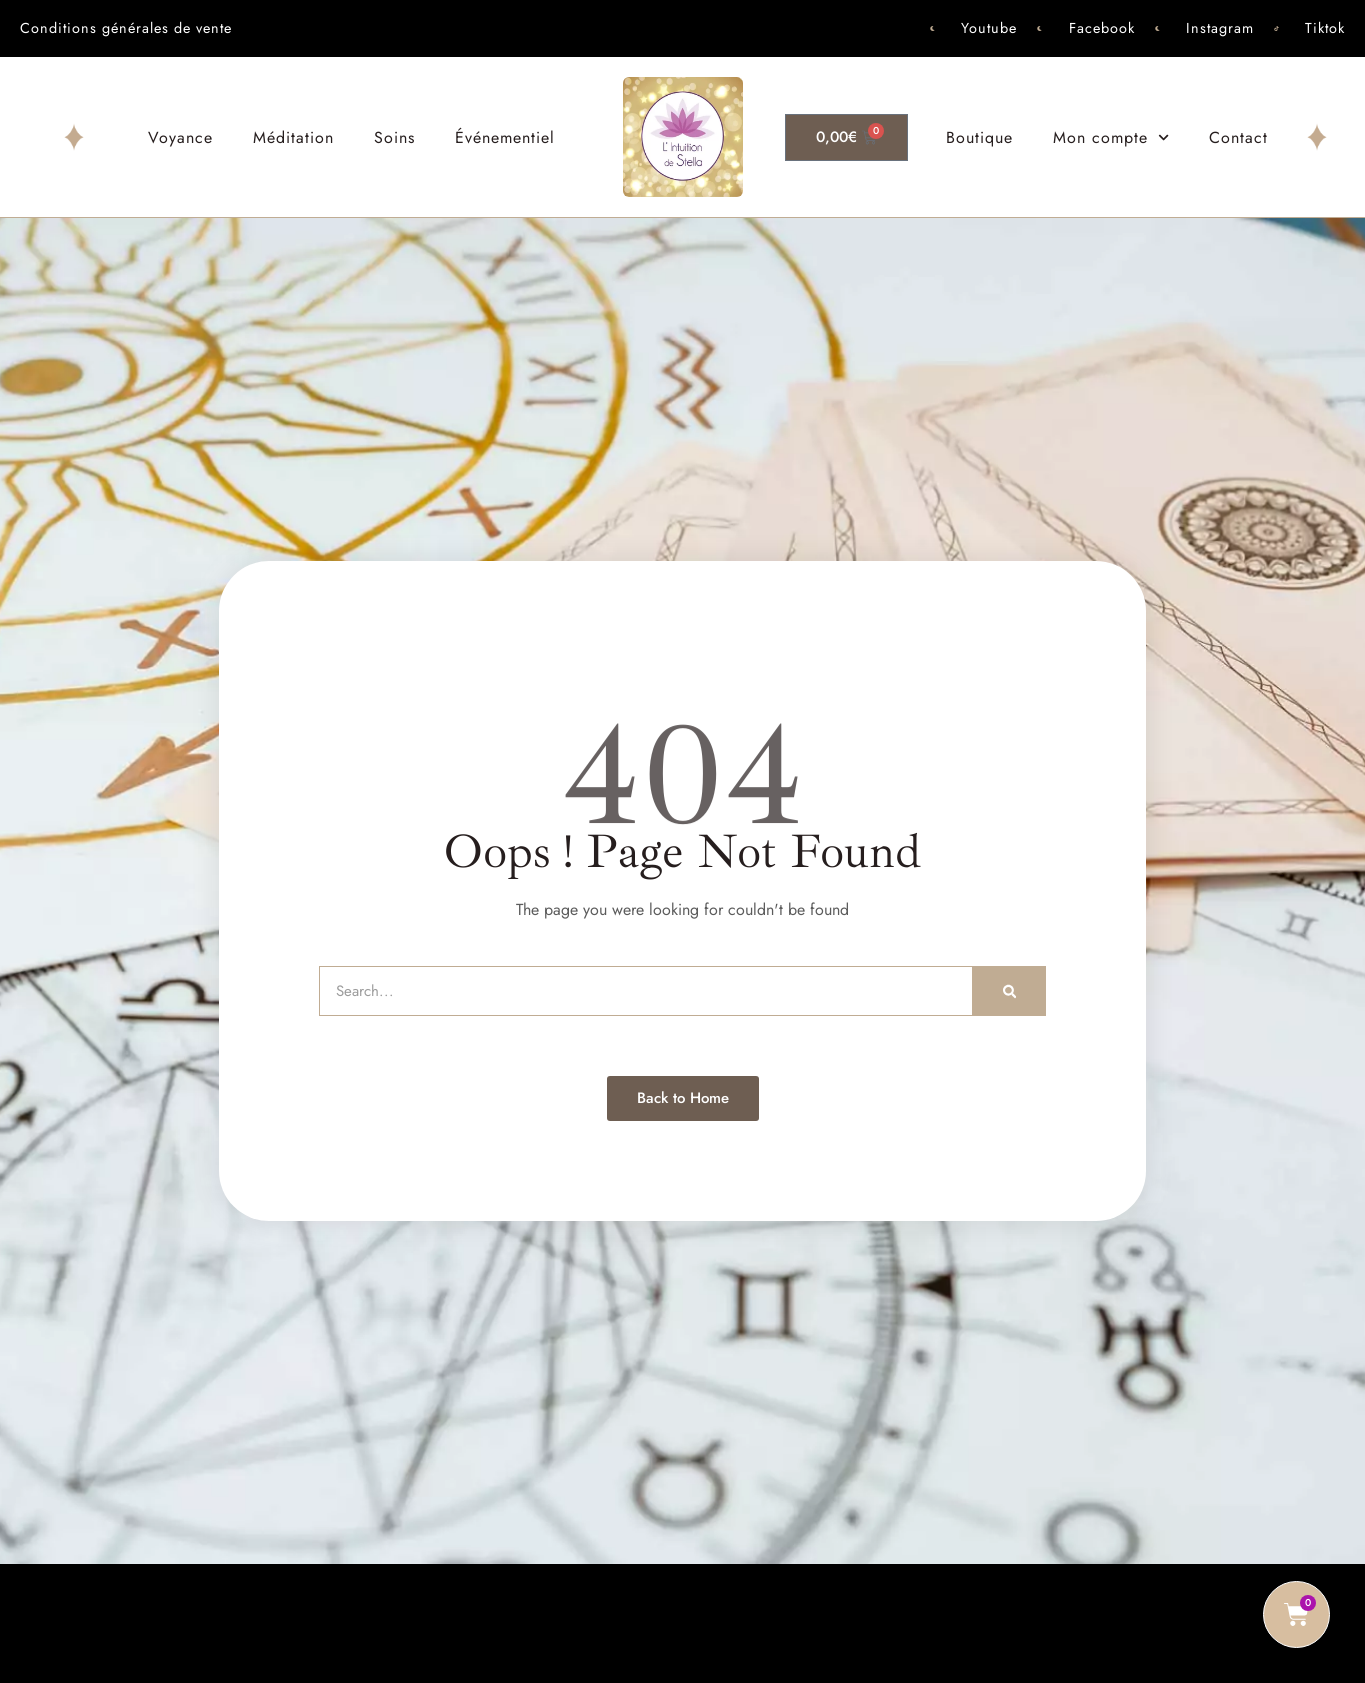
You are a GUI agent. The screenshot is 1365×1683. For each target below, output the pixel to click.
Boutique (979, 137)
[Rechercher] (1009, 991)
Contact (1238, 137)
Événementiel (505, 137)
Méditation (293, 137)
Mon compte (1111, 137)
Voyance (180, 137)
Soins (394, 137)
